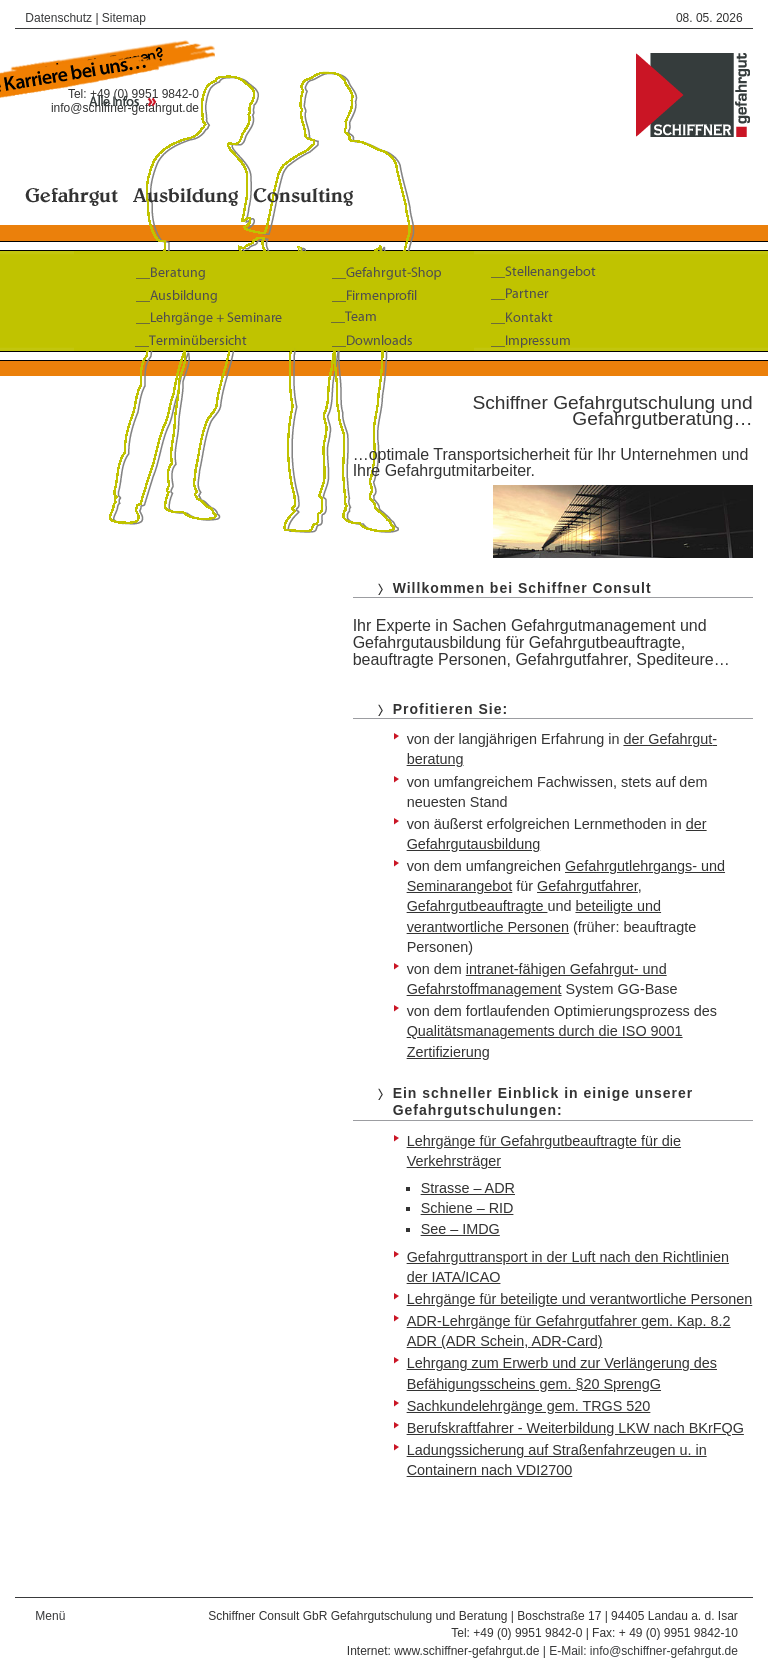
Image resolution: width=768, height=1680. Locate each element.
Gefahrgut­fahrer (587, 886)
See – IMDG (460, 1229)
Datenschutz (58, 18)
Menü (50, 1616)
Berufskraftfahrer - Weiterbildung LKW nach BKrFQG (575, 1428)
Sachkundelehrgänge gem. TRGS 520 (529, 1406)
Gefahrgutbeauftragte (477, 906)
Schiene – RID (467, 1208)
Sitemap (124, 18)
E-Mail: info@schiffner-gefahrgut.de (643, 1651)
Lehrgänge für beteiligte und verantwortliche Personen (580, 1299)
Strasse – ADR (468, 1188)
